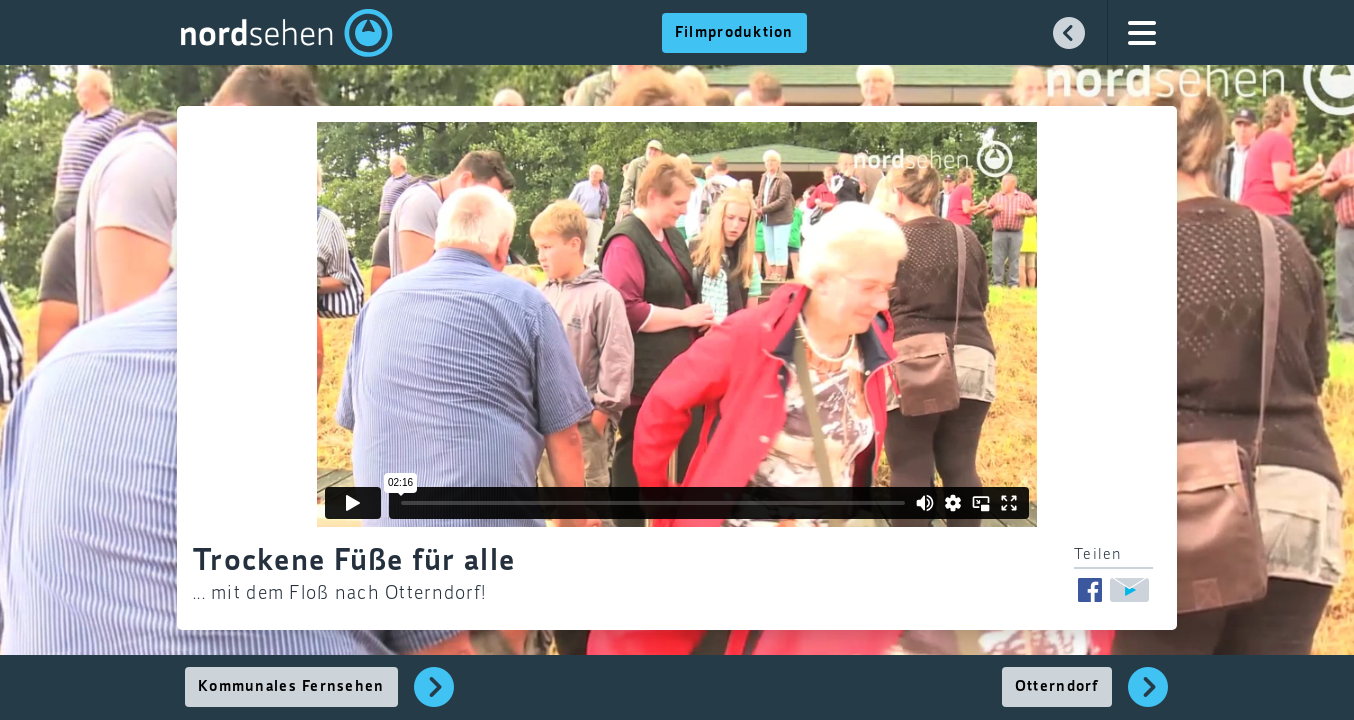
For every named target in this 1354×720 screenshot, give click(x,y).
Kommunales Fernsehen (291, 687)
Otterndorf (1057, 687)
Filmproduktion (734, 33)
